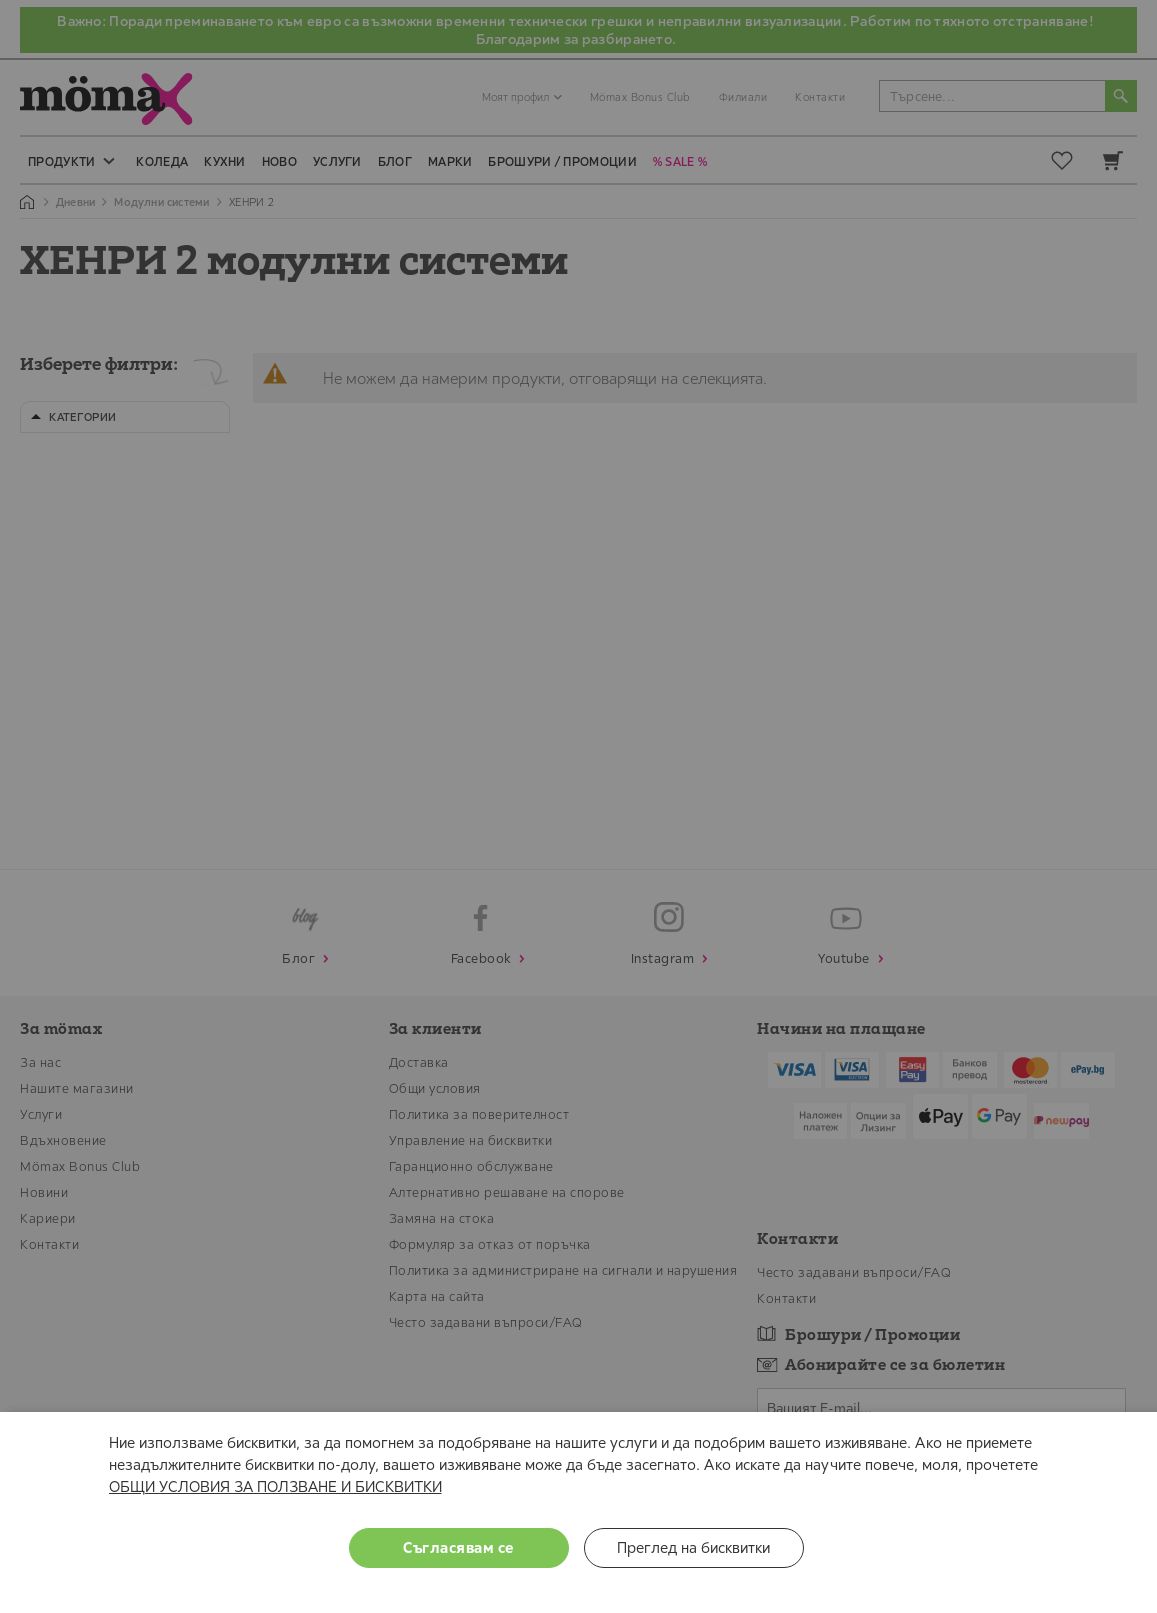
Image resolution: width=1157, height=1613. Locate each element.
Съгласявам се (458, 1547)
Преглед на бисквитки (693, 1547)
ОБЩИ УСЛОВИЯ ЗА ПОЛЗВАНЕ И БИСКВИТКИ (275, 1486)
